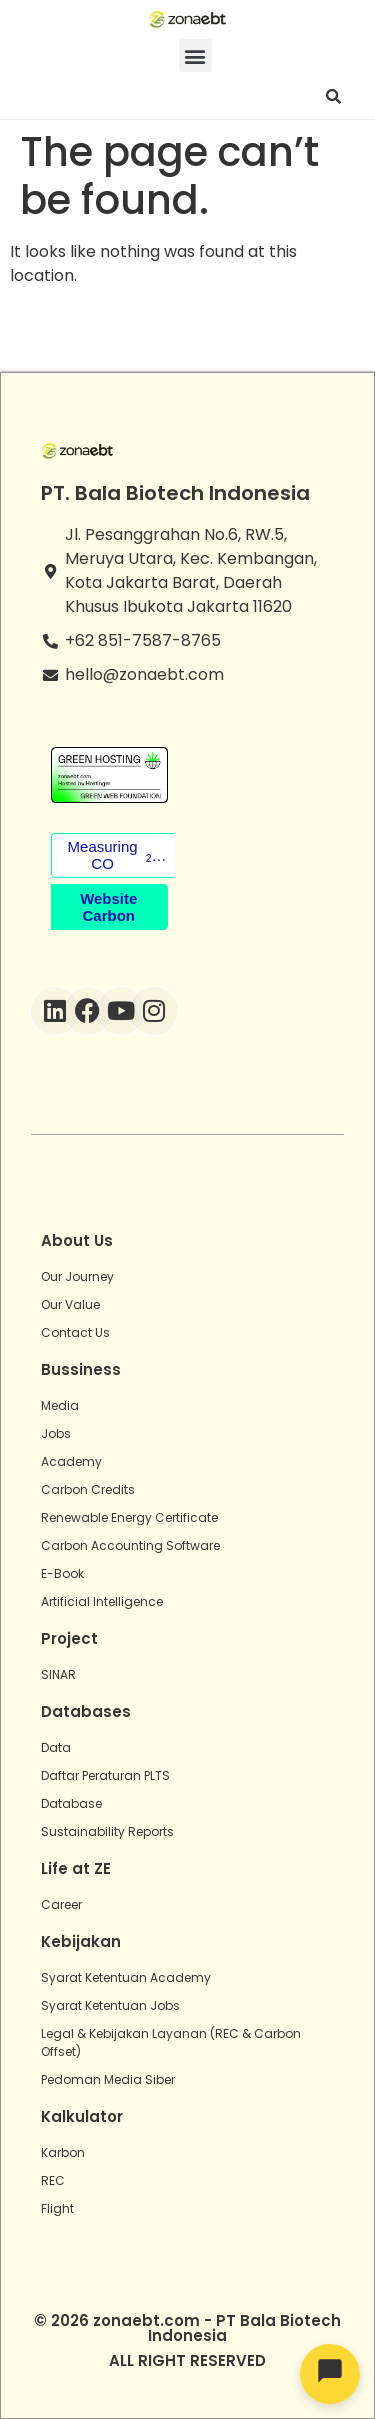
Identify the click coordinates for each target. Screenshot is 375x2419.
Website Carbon (108, 907)
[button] (195, 55)
